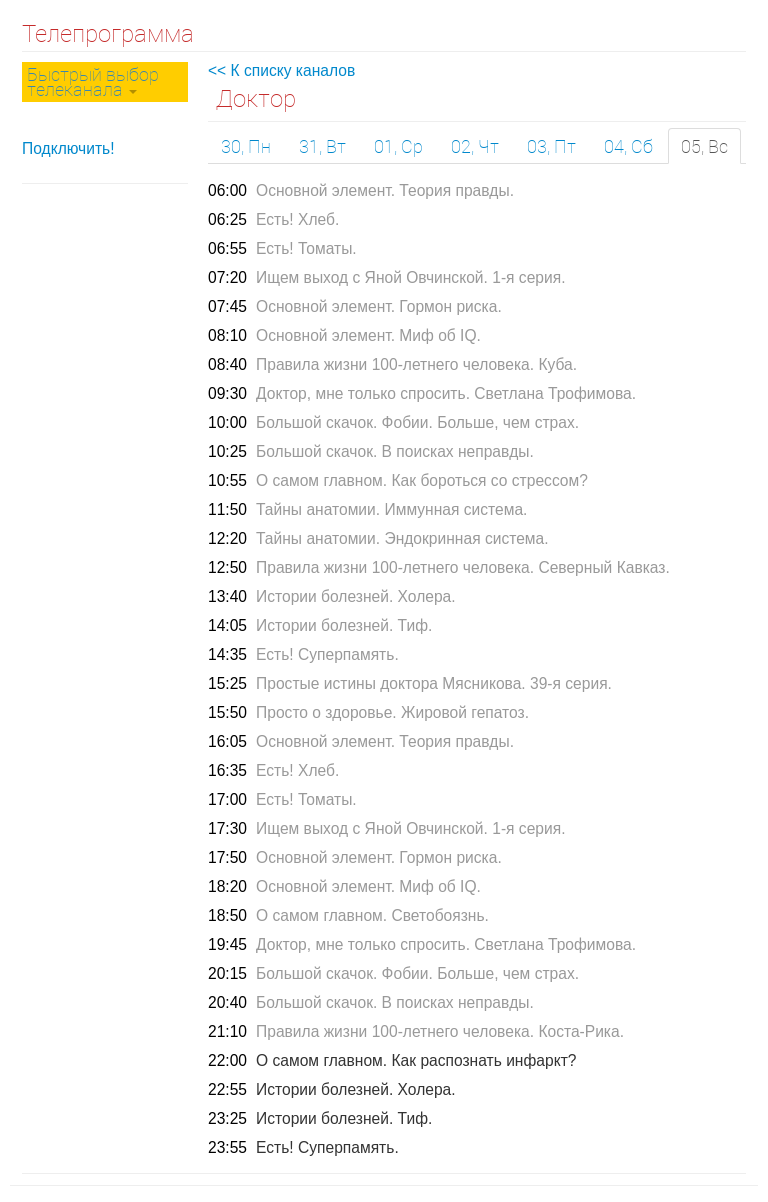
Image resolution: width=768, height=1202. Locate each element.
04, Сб (628, 146)
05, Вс (704, 146)
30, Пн (246, 146)
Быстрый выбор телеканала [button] (93, 81)
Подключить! (68, 148)
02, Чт (475, 146)
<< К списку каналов (281, 70)
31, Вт (322, 146)
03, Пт (551, 146)
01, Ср (398, 146)
